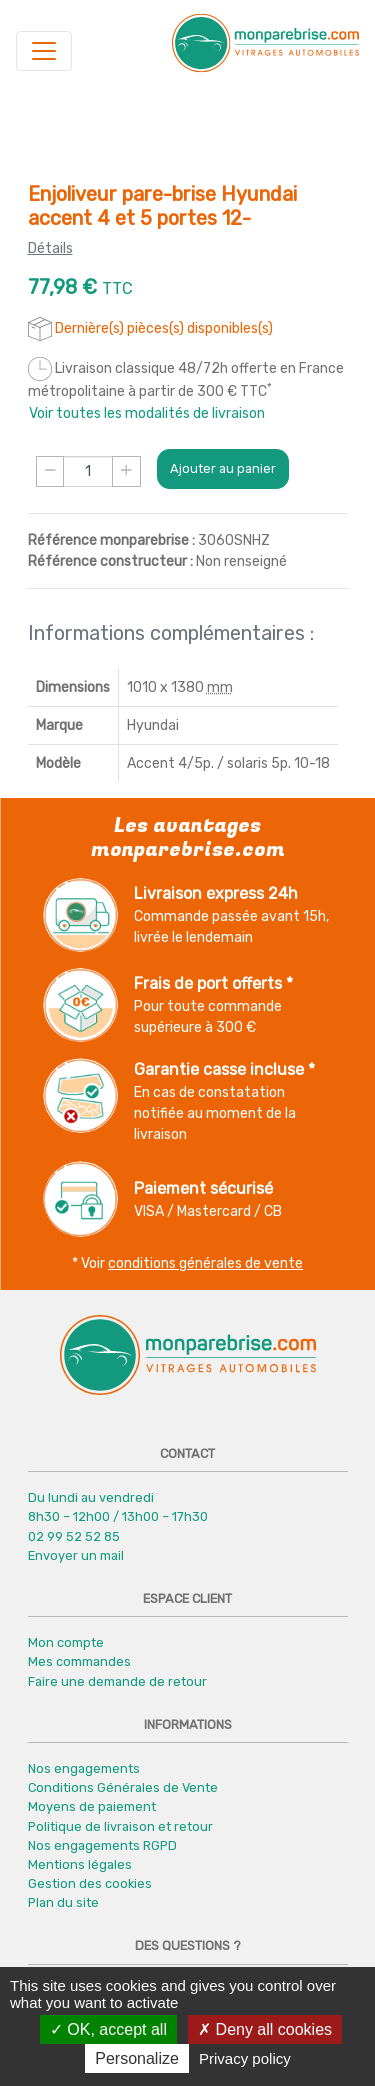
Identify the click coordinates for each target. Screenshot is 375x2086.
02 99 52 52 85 (74, 1536)
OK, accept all (108, 2029)
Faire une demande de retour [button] (117, 1681)
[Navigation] (44, 51)
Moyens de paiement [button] (92, 1806)
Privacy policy (245, 2058)
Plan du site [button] (63, 1902)
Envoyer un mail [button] (76, 1555)
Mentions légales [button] (80, 1864)
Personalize (137, 2058)
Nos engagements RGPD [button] (102, 1845)
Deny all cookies (265, 2029)
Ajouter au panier (223, 468)
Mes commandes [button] (79, 1661)
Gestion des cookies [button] (90, 1883)
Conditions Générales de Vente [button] (123, 1787)
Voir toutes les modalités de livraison (147, 413)
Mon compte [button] (66, 1642)
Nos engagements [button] (84, 1768)
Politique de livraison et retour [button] (120, 1826)
